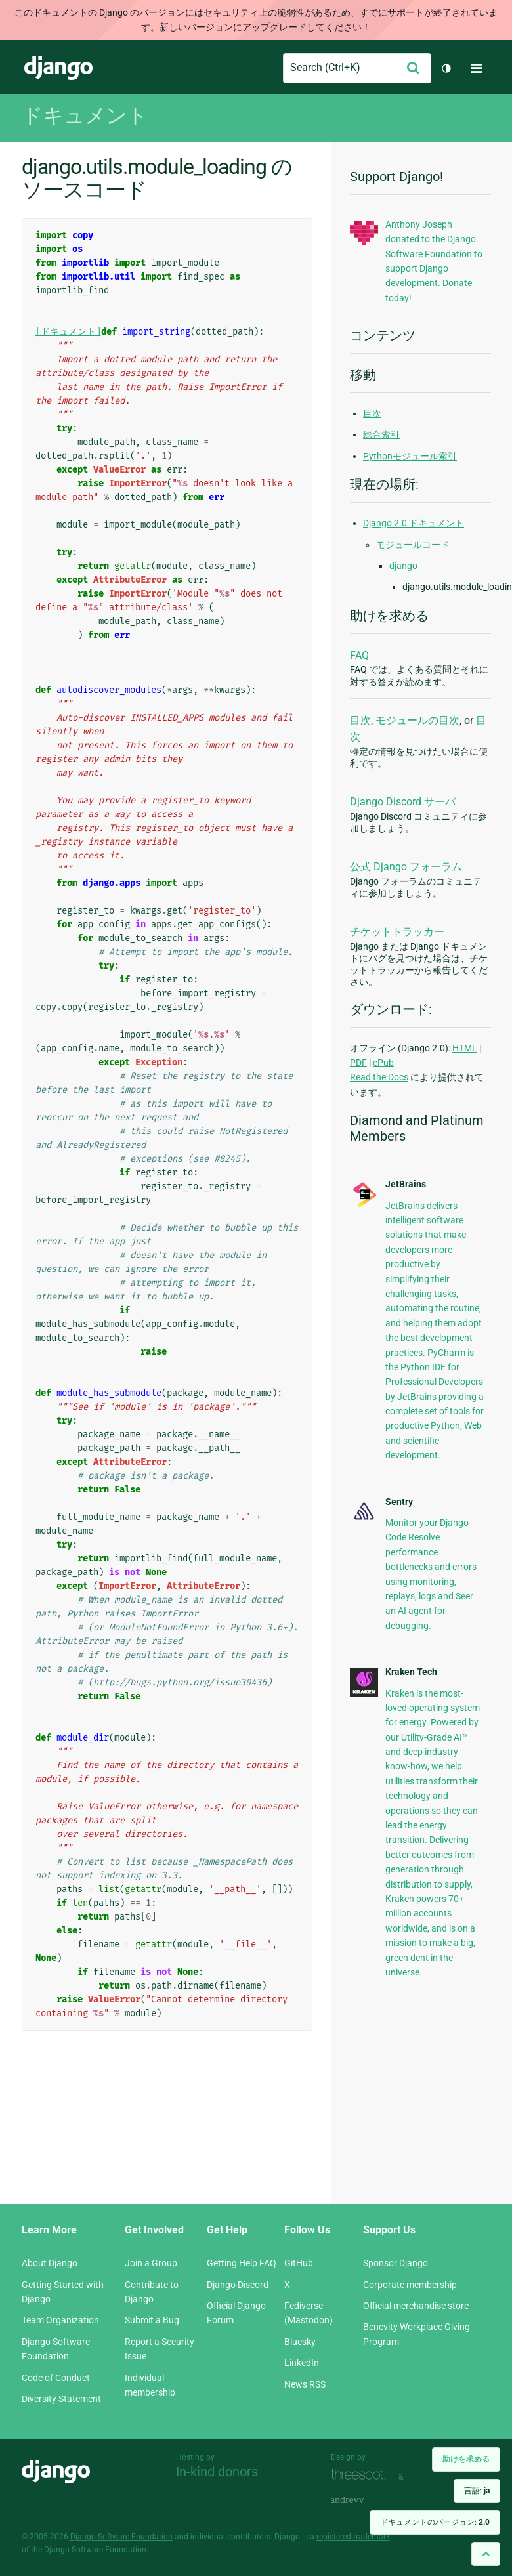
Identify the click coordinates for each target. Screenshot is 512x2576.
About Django (49, 2263)
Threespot (362, 2475)
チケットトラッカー (397, 931)
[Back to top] (486, 2554)
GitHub (298, 2263)
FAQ (359, 655)
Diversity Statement (61, 2399)
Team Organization (60, 2320)
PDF (358, 1062)
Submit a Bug (152, 2320)
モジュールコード (413, 544)
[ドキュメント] (68, 331)
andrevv (362, 2500)
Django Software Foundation (121, 2536)
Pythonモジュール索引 (410, 456)
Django (58, 68)
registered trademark (353, 2536)
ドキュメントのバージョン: (435, 2522)
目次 (372, 413)
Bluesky (300, 2341)
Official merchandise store (416, 2305)
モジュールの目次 (417, 720)
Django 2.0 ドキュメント (413, 523)
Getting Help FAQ (241, 2263)
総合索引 (381, 434)
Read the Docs (379, 1077)
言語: (477, 2490)
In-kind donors (217, 2472)
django (403, 565)
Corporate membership (410, 2284)
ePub (383, 1062)
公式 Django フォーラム (406, 866)
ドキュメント (85, 115)
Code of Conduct (56, 2378)
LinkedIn (301, 2362)
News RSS (305, 2384)
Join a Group (151, 2263)
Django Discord (237, 2284)
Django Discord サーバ (403, 801)
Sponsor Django (395, 2263)
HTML (464, 1048)
